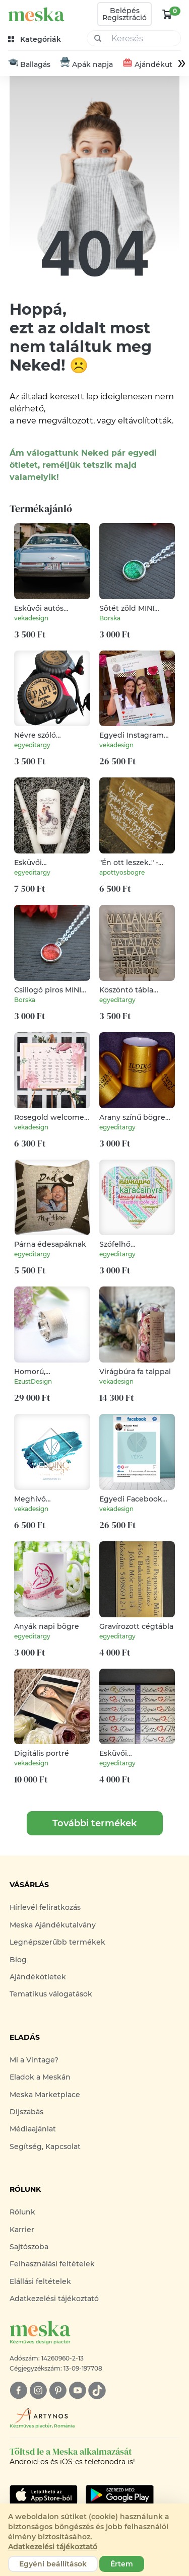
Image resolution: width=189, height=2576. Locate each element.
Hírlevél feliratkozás (45, 1907)
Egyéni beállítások (53, 2563)
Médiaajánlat (33, 2129)
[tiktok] (97, 2390)
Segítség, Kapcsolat (45, 2147)
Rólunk (22, 2212)
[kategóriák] (35, 39)
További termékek (94, 1823)
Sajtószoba (29, 2247)
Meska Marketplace (45, 2095)
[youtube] (77, 2390)
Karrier (22, 2230)
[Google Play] (44, 2495)
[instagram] (38, 2390)
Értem (121, 2563)
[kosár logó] (167, 14)
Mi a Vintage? (34, 2060)
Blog (18, 1960)
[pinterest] (58, 2390)
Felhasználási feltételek (52, 2264)
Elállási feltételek (40, 2281)
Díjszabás (26, 2112)
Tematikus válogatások (51, 1994)
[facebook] (18, 2390)
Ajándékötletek (38, 1977)
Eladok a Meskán (40, 2077)
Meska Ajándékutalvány (53, 1925)
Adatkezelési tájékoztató (54, 2299)
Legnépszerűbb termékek (57, 1942)
